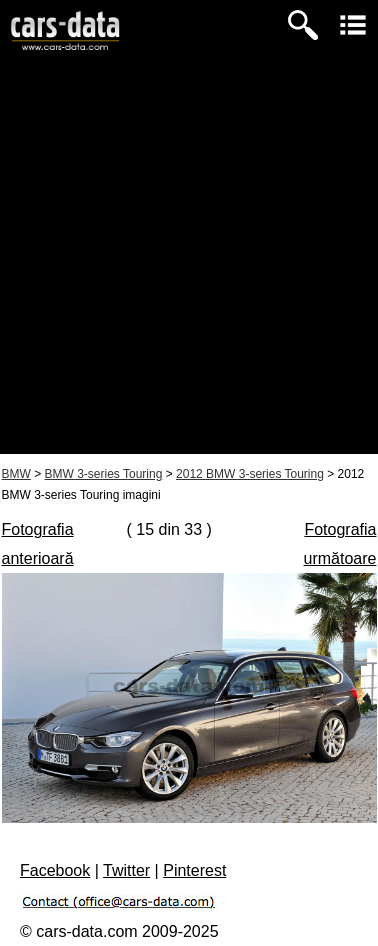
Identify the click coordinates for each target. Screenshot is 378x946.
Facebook (55, 870)
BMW (16, 474)
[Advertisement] (189, 265)
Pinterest (194, 870)
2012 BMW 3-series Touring (250, 474)
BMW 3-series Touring (104, 474)
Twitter (126, 870)
